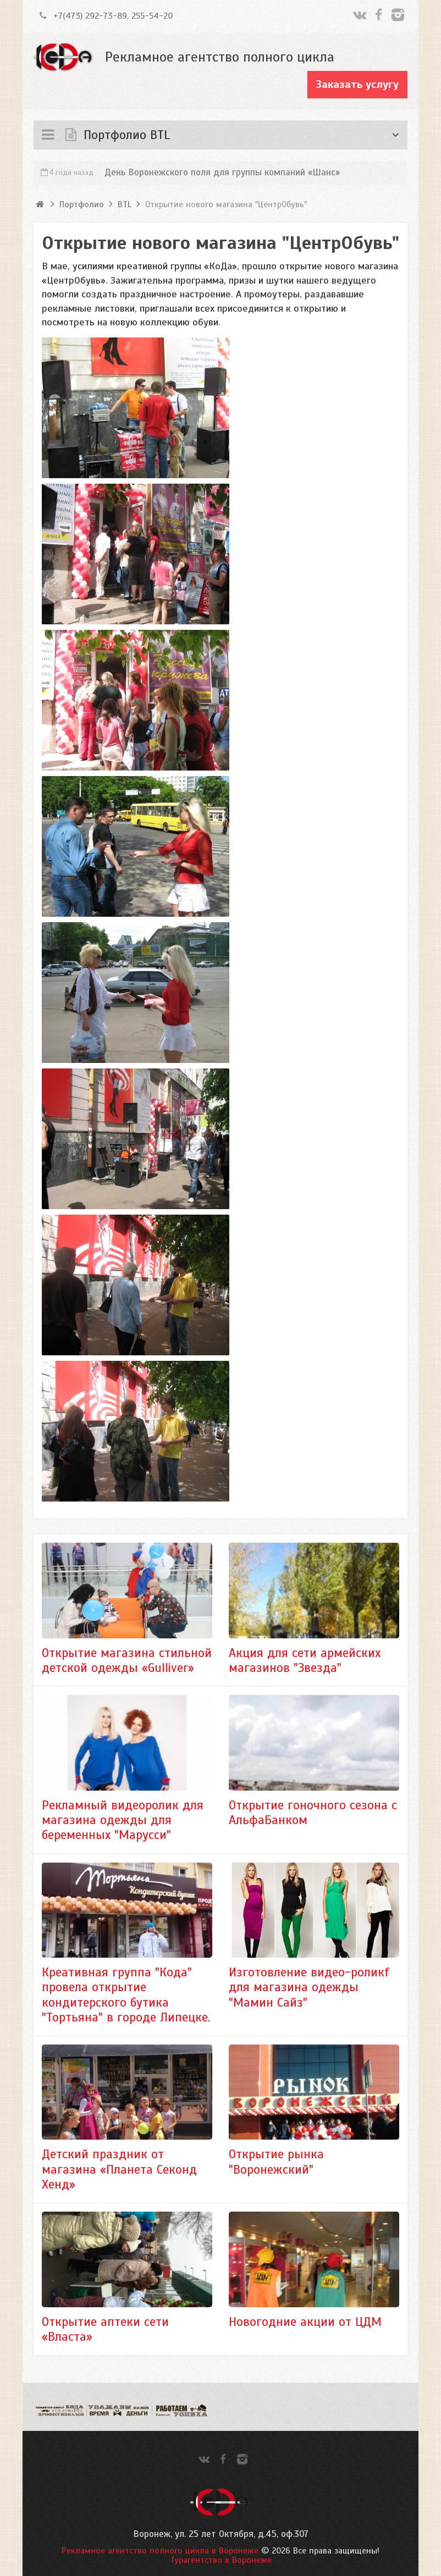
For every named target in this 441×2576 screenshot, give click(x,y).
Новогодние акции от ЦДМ (305, 2322)
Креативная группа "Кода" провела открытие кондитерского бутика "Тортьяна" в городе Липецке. (126, 1994)
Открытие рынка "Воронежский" (276, 2161)
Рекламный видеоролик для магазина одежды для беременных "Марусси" (122, 1820)
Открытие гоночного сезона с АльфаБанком (313, 1812)
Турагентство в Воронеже (221, 2560)
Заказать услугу (357, 84)
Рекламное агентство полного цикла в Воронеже (160, 2550)
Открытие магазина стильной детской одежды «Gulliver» (127, 1660)
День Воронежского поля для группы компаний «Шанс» (222, 172)
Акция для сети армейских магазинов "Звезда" (305, 1660)
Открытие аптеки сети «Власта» (105, 2329)
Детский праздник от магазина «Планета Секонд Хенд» (119, 2169)
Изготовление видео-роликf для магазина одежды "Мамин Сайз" (309, 1987)
